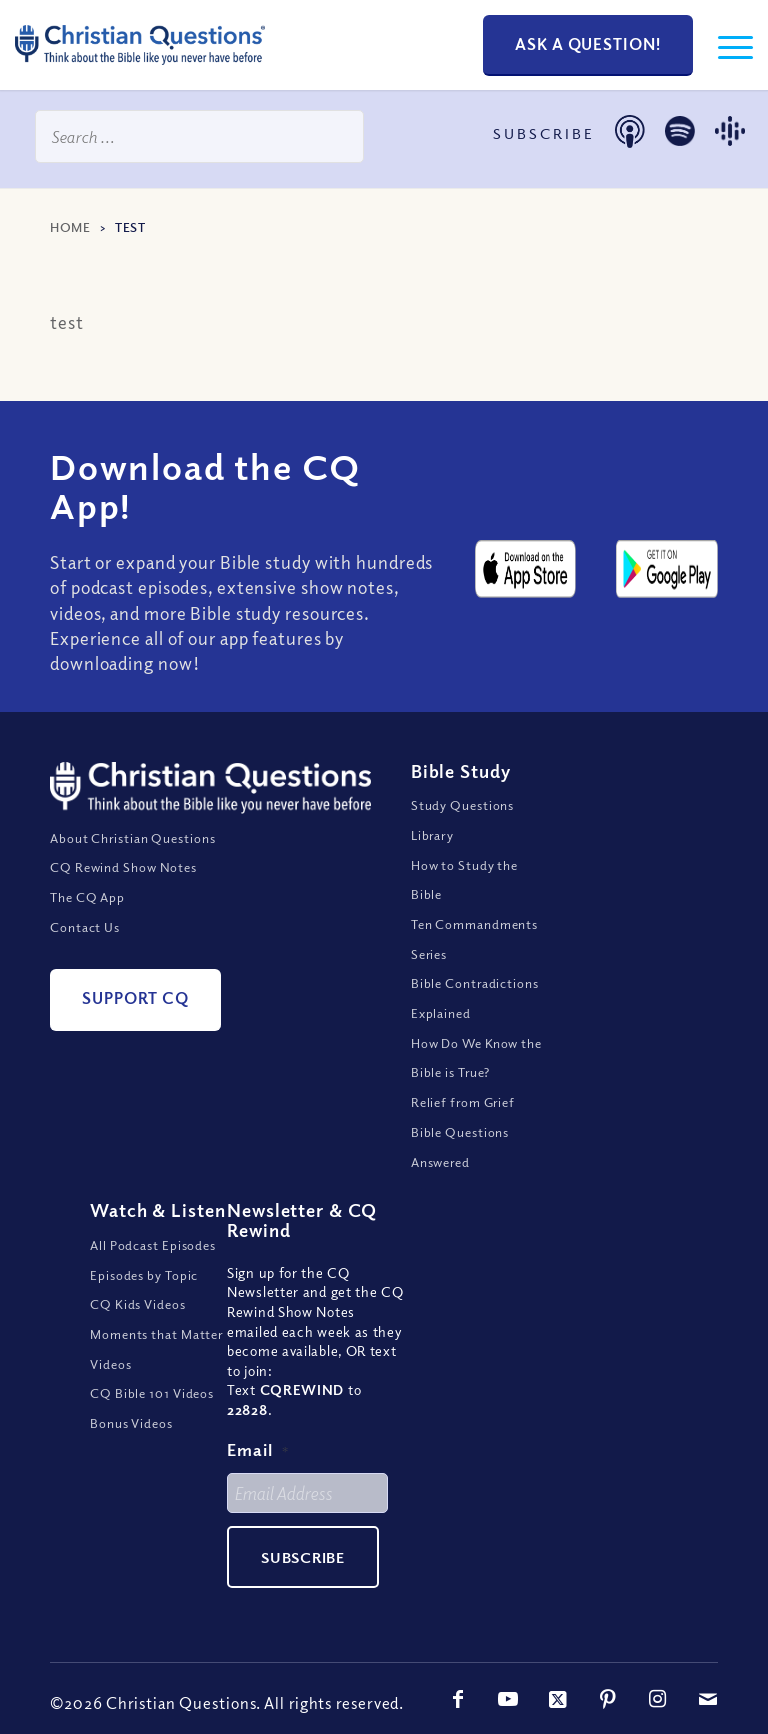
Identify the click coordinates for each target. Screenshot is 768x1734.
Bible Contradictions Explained (475, 998)
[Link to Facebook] (458, 1699)
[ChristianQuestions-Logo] (140, 70)
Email (258, 1449)
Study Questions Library (463, 820)
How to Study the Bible (464, 880)
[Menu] (725, 45)
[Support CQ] (135, 999)
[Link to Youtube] (508, 1699)
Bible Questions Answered (460, 1147)
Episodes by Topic (144, 1275)
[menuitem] (725, 45)
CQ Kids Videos (138, 1304)
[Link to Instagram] (658, 1699)
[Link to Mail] (708, 1699)
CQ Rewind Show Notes (123, 867)
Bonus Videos (131, 1423)
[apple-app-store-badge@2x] (526, 569)
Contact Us (85, 927)
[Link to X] (558, 1699)
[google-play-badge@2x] (667, 569)
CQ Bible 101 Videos (152, 1393)
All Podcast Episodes (153, 1245)
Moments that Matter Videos (156, 1349)
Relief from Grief (463, 1102)
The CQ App (87, 897)
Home (70, 227)
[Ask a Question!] (588, 45)
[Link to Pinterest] (608, 1699)
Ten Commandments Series (474, 939)
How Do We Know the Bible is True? (476, 1058)
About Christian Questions (133, 838)
